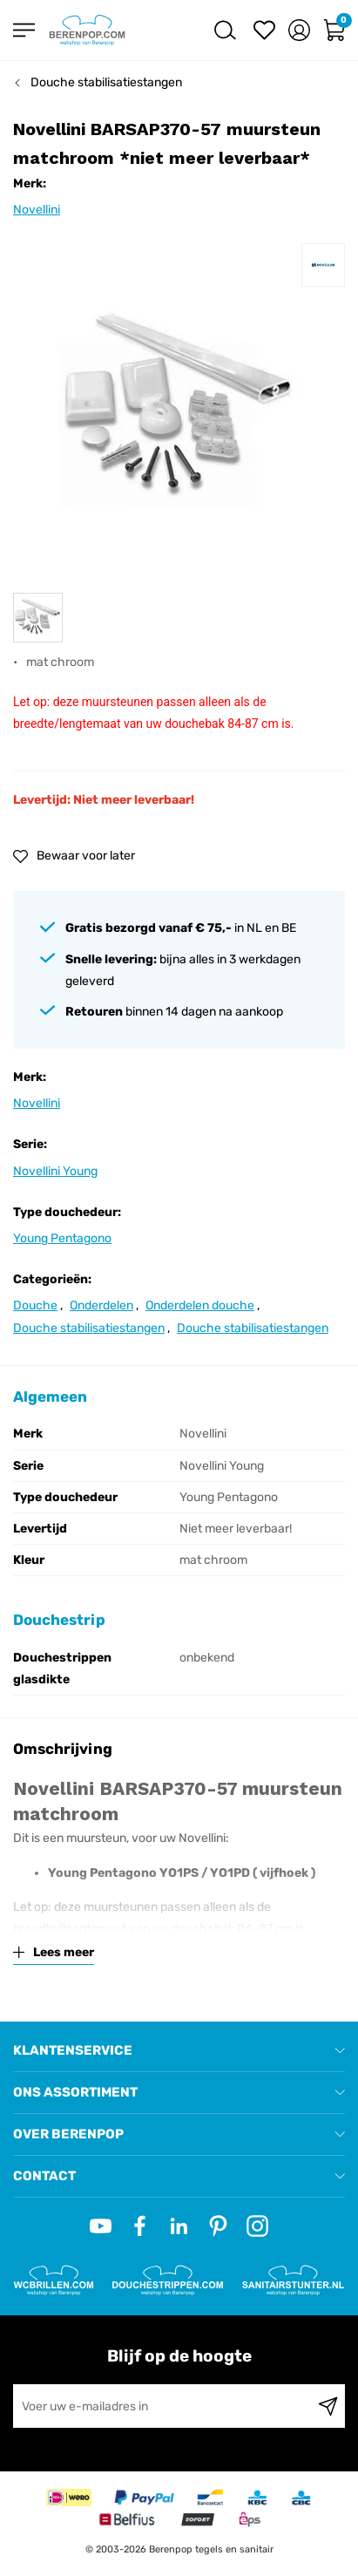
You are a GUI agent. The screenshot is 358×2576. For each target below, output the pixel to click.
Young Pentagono (62, 1238)
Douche (35, 1305)
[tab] (179, 2051)
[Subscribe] (328, 2406)
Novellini (36, 209)
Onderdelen (101, 1305)
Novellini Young (55, 1171)
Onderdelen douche (199, 1305)
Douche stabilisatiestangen (106, 82)
